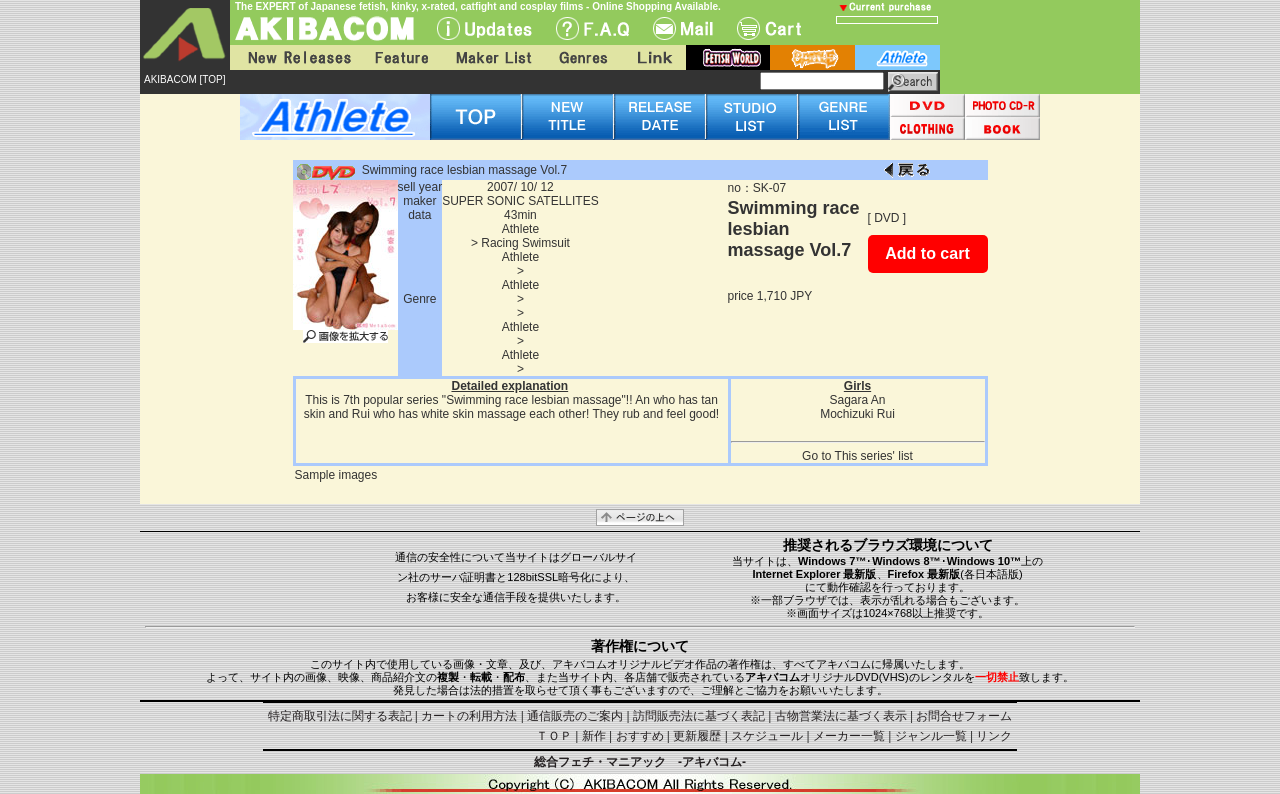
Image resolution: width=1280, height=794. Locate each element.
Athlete (520, 229)
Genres (582, 57)
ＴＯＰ (554, 736)
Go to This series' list (857, 456)
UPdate (484, 28)
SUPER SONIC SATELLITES (520, 201)
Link (653, 57)
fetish (728, 57)
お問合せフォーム (964, 716)
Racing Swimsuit (525, 243)
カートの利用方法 (469, 716)
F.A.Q (592, 28)
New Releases (295, 57)
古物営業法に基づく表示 (841, 716)
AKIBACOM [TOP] (185, 79)
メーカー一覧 (849, 736)
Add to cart (927, 253)
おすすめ (640, 736)
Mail (683, 28)
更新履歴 (697, 736)
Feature (401, 57)
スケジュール (767, 736)
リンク (994, 736)
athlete (897, 57)
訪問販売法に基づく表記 (699, 716)
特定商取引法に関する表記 (340, 716)
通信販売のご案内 (575, 716)
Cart (769, 28)
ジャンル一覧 (931, 736)
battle (812, 57)
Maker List (493, 57)
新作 (594, 736)
